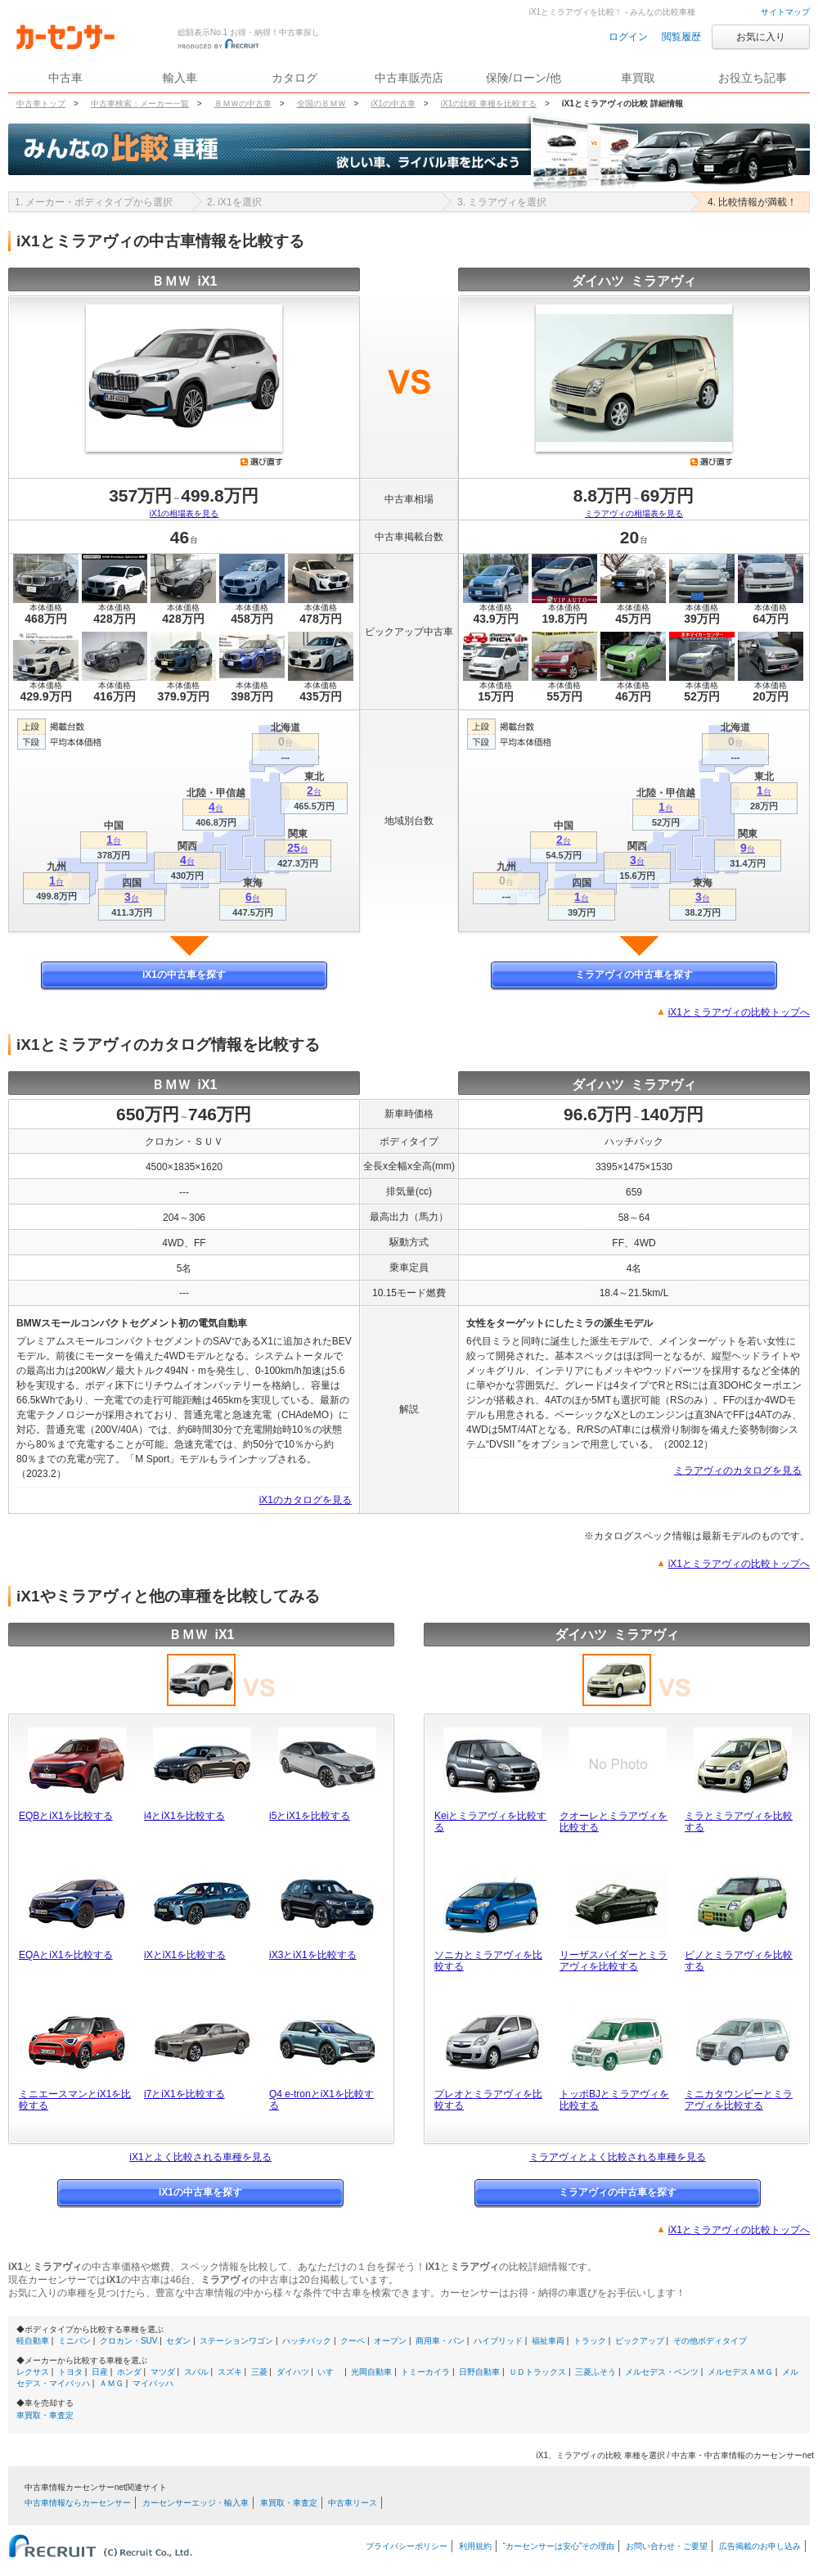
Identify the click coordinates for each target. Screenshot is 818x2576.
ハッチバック (306, 2340)
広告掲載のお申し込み (760, 2546)
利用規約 (475, 2546)
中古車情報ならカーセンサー (78, 2502)
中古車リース (352, 2502)
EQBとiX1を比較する (66, 1816)
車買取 (638, 77)
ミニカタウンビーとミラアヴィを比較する (739, 2099)
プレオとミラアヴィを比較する (488, 2099)
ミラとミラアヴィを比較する (739, 1821)
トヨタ (70, 2371)
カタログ (294, 77)
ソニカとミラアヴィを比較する (488, 1960)
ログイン (628, 37)
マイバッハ (153, 2383)
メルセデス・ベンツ (662, 2371)
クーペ (352, 2340)
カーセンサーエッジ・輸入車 (195, 2502)
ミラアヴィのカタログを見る (738, 1470)
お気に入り (760, 37)
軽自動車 (32, 2340)
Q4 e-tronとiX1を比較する (321, 2099)
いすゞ (329, 2371)
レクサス (32, 2371)
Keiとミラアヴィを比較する (490, 1821)
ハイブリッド (498, 2340)
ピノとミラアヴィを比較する (739, 1960)
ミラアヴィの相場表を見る (634, 513)
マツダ (163, 2371)
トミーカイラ (425, 2371)
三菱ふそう (595, 2371)
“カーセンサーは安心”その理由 (559, 2546)
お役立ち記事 (752, 77)
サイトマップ (785, 11)
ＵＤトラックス (537, 2371)
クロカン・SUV (129, 2340)
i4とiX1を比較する (184, 1816)
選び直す (261, 461)
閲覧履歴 (681, 37)
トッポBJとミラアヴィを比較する (614, 2099)
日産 (100, 2371)
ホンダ (129, 2371)
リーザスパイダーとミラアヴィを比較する (613, 1960)
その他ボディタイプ (710, 2340)
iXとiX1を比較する (185, 1955)
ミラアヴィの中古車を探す (634, 974)
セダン (178, 2340)
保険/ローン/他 (523, 77)
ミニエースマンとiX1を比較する (75, 2099)
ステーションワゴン (236, 2340)
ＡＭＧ (111, 2383)
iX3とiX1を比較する (313, 1955)
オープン (390, 2340)
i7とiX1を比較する (184, 2094)
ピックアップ (639, 2340)
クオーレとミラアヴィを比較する (613, 1821)
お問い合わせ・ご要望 (667, 2546)
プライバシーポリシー (406, 2546)
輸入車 (180, 77)
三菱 (259, 2371)
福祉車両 (548, 2340)
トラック (589, 2340)
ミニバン (74, 2340)
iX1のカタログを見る (305, 1500)
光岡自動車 (371, 2371)
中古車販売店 (409, 77)
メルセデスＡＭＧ (740, 2371)
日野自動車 (479, 2371)
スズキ (230, 2371)
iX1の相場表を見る (184, 513)
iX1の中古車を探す (184, 974)
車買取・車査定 (45, 2415)
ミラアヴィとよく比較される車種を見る (617, 2157)
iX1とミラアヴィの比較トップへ (739, 1012)
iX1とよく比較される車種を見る (200, 2157)
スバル (196, 2371)
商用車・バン (440, 2340)
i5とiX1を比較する (309, 1816)
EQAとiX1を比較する (66, 1955)
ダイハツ (292, 2371)
